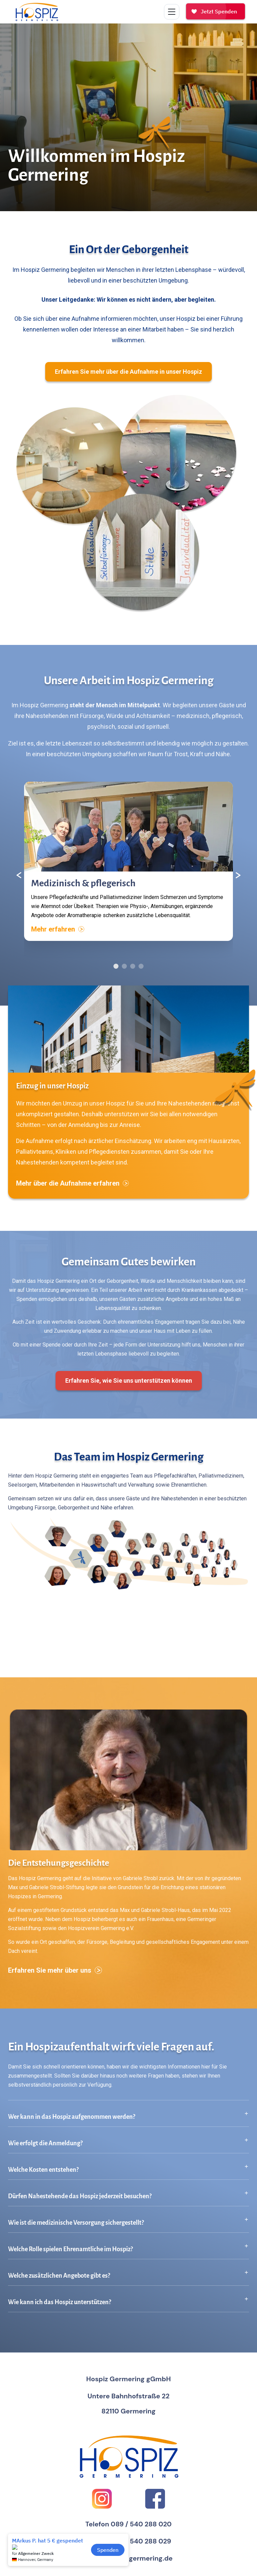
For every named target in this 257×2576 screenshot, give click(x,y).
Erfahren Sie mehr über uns (55, 1970)
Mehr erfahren (57, 929)
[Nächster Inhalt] (238, 875)
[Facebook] (155, 2499)
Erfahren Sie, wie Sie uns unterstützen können (128, 1380)
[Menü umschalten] (171, 11)
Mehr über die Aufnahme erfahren (72, 1183)
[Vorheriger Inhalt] (19, 875)
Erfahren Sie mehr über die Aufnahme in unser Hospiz (128, 371)
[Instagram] (102, 2499)
